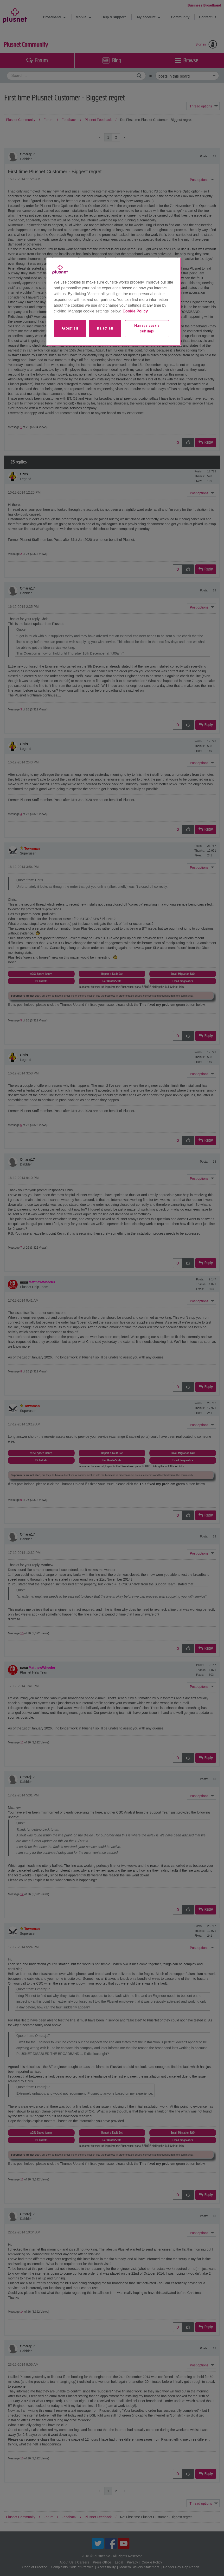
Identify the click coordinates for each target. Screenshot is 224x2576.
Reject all (105, 329)
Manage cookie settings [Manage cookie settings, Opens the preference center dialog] (147, 328)
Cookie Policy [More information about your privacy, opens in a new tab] (135, 311)
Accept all (70, 329)
